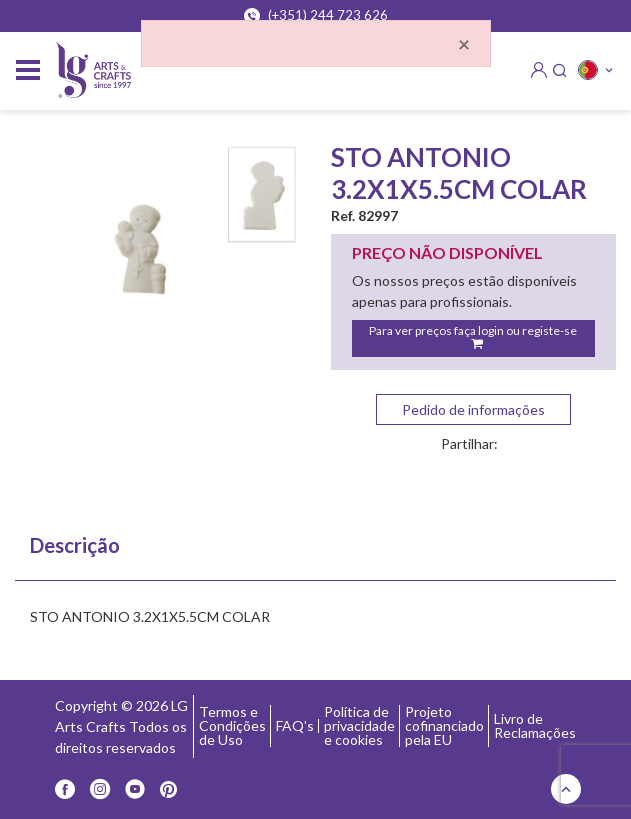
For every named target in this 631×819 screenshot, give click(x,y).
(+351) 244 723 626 (316, 15)
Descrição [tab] (75, 545)
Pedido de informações (473, 409)
